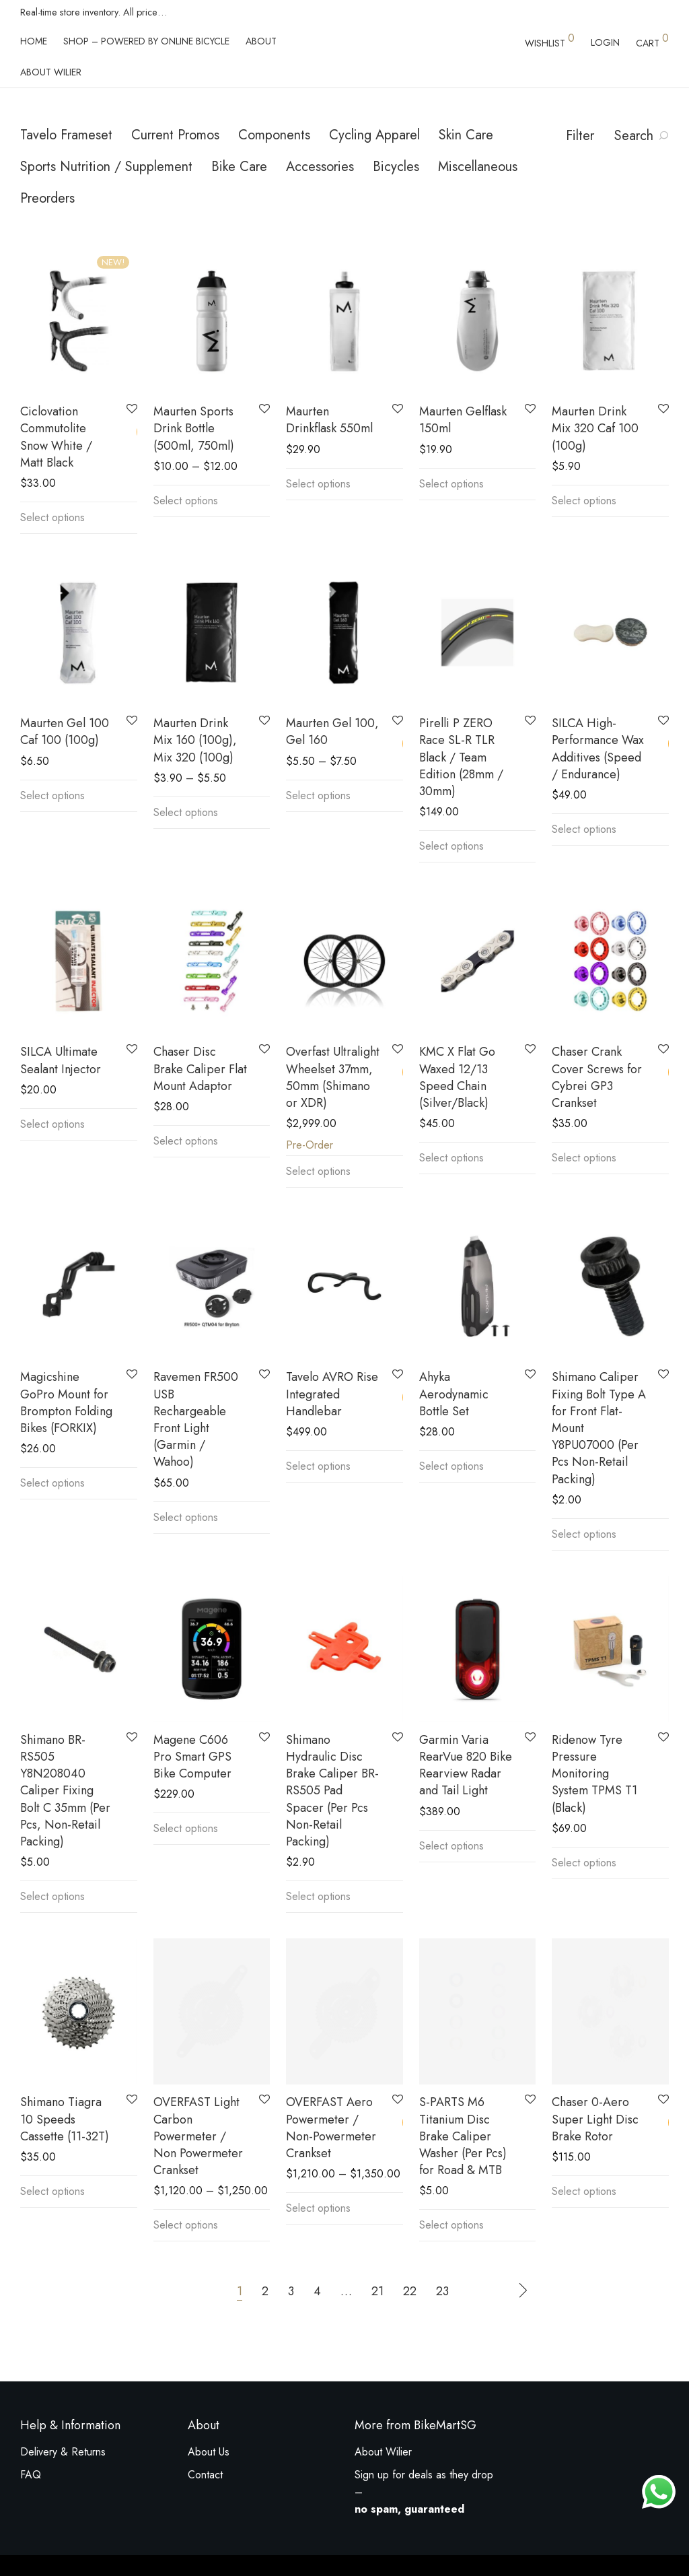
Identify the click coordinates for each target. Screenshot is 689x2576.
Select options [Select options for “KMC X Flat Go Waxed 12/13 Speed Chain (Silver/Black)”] (451, 1157)
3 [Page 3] (291, 2290)
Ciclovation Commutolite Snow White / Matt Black (56, 437)
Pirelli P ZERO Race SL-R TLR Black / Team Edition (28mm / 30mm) (461, 757)
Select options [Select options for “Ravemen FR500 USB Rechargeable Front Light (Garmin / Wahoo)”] (185, 1517)
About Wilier (50, 72)
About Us (208, 2452)
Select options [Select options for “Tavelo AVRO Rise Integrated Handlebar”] (318, 1466)
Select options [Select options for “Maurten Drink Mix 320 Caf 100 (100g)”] (584, 500)
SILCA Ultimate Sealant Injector (60, 1060)
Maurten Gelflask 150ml (463, 420)
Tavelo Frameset (66, 135)
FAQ (30, 2474)
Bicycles (396, 166)
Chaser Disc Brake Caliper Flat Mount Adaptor (200, 1068)
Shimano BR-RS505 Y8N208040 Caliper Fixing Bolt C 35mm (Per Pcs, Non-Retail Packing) (65, 1790)
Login (605, 42)
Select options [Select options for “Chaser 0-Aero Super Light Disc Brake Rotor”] (584, 2190)
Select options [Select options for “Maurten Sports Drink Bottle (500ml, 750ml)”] (185, 500)
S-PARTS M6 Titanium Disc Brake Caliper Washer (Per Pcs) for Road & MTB (463, 2134)
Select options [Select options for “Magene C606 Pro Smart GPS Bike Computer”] (185, 1828)
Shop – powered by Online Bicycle (146, 41)
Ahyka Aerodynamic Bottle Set (453, 1393)
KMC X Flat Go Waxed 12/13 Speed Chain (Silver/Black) (457, 1077)
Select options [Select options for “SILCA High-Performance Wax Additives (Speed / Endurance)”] (584, 829)
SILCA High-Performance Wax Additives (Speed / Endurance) (598, 748)
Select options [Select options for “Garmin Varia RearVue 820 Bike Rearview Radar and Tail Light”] (451, 1846)
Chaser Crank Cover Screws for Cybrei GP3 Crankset (597, 1077)
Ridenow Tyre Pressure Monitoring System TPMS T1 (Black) (594, 1774)
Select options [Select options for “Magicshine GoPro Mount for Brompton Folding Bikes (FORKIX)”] (52, 1483)
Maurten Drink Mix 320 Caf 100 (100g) (595, 428)
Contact (205, 2474)
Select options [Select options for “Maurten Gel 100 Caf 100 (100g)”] (52, 795)
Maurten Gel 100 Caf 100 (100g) (64, 731)
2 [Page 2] (265, 2290)
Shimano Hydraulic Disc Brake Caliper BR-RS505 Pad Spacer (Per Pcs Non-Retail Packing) (332, 1790)
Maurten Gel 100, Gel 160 (332, 731)
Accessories (320, 166)
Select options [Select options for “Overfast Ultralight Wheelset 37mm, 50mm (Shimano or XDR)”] (318, 1171)
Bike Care (239, 166)
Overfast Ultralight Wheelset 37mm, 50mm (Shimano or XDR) (332, 1077)
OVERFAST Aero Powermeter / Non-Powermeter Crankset (331, 2126)
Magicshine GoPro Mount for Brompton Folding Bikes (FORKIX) (66, 1402)
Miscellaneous (477, 166)
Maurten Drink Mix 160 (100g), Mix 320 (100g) (195, 740)
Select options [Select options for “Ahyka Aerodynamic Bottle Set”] (451, 1466)
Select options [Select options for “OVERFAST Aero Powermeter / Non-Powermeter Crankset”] (318, 2206)
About (261, 41)
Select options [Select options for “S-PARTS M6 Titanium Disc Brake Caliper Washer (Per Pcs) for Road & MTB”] (451, 2223)
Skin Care (466, 135)
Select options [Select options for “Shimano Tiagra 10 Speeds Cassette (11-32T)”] (52, 2191)
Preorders (47, 198)
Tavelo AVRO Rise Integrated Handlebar (332, 1393)
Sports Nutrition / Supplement (106, 166)
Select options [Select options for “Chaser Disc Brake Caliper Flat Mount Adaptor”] (185, 1141)
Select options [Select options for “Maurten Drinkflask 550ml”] (318, 484)
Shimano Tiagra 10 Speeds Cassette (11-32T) (64, 2118)
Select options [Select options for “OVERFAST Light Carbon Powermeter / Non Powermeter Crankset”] (185, 2223)
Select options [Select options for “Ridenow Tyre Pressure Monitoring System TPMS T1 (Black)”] (584, 1862)
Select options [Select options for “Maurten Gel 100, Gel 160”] (318, 795)
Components (274, 135)
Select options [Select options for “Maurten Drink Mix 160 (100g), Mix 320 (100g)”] (185, 812)
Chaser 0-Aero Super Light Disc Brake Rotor (595, 2117)
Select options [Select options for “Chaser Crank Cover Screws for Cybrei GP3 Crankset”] (584, 1157)
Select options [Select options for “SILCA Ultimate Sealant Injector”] (52, 1124)
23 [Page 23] (442, 2290)
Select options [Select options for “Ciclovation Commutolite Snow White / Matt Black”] (52, 517)
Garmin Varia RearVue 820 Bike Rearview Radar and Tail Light (465, 1765)
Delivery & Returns (63, 2452)
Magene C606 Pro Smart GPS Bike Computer (192, 1756)
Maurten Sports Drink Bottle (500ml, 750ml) (193, 428)
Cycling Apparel (374, 135)
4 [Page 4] (317, 2290)
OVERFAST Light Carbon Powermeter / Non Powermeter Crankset (198, 2134)
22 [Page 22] (409, 2290)
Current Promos (175, 135)
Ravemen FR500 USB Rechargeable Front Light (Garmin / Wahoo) (195, 1419)
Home (33, 41)
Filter (580, 135)
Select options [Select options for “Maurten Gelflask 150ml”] (451, 484)
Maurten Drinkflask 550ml (329, 420)
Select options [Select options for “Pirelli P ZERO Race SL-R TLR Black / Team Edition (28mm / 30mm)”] (451, 846)
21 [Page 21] (377, 2290)
